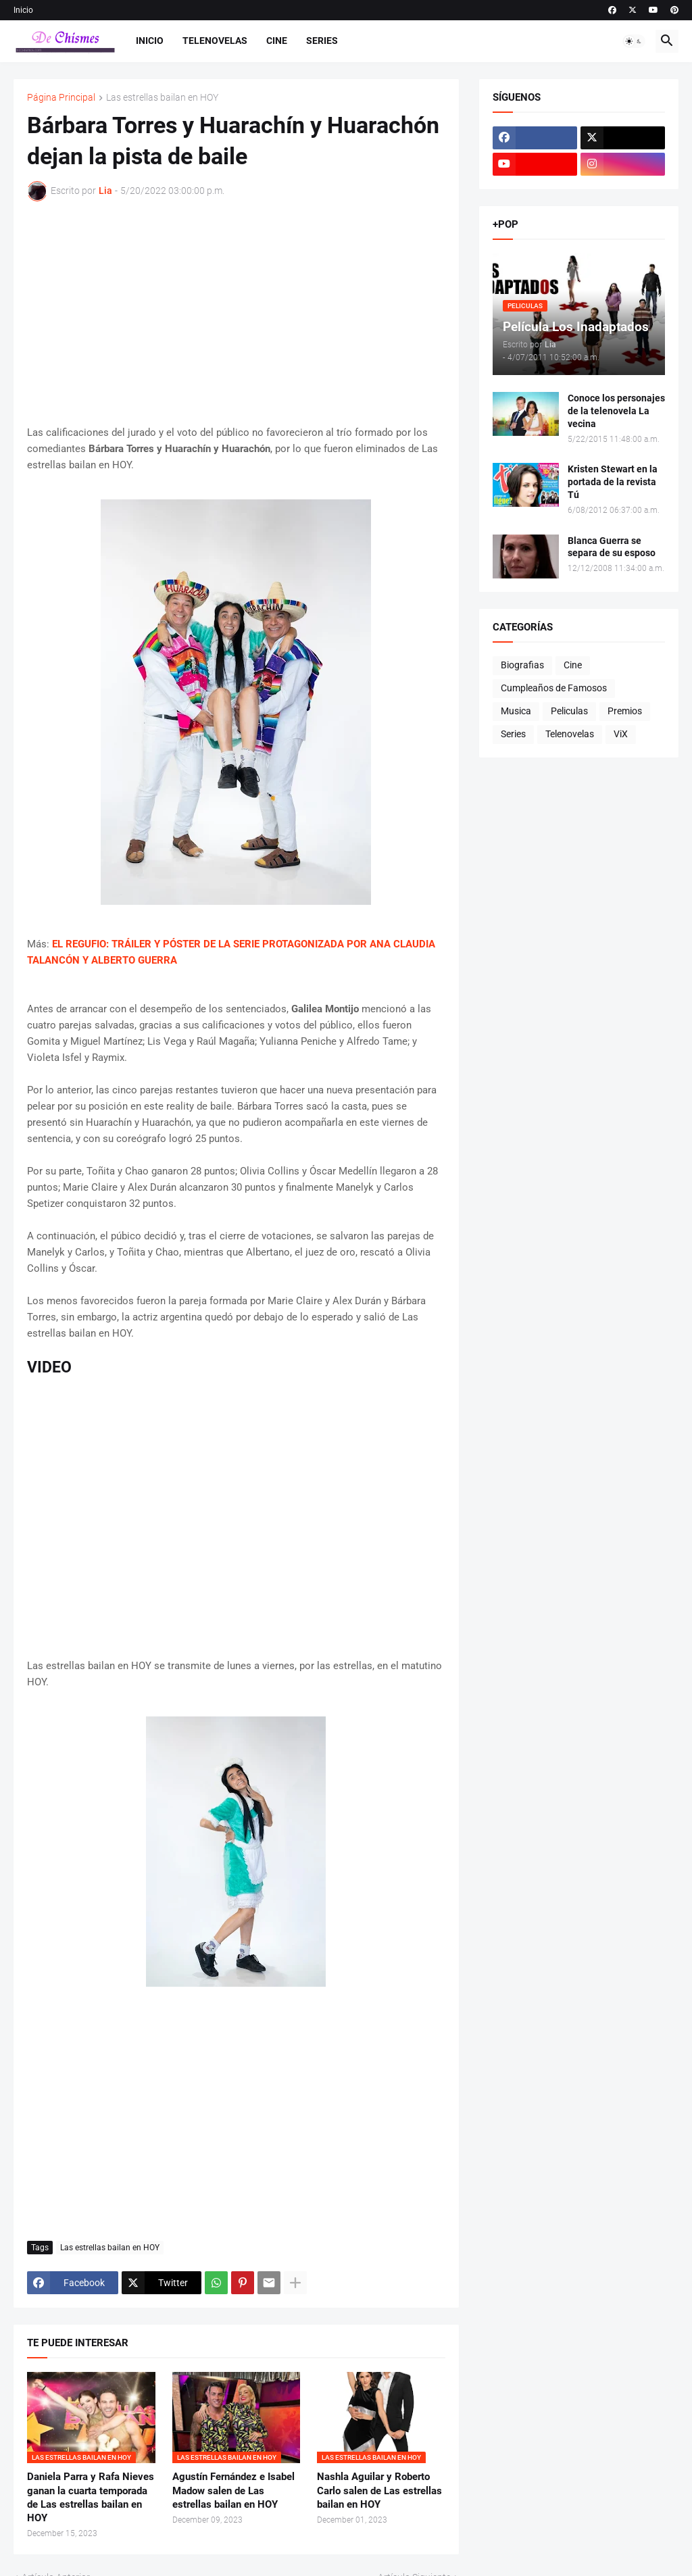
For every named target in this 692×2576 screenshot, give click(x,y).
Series (322, 40)
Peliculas (569, 710)
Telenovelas (214, 40)
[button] (633, 41)
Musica (516, 710)
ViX (621, 733)
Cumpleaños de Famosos (554, 688)
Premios (625, 710)
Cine (276, 40)
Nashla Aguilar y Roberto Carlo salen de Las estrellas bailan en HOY (379, 2490)
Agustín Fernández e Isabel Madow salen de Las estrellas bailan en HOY (233, 2490)
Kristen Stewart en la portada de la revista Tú (613, 482)
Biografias (522, 665)
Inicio (23, 10)
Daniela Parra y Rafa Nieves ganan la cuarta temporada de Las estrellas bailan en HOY (90, 2497)
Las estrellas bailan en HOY (162, 98)
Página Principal (61, 98)
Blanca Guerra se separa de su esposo (612, 547)
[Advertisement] (236, 312)
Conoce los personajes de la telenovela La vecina (616, 411)
